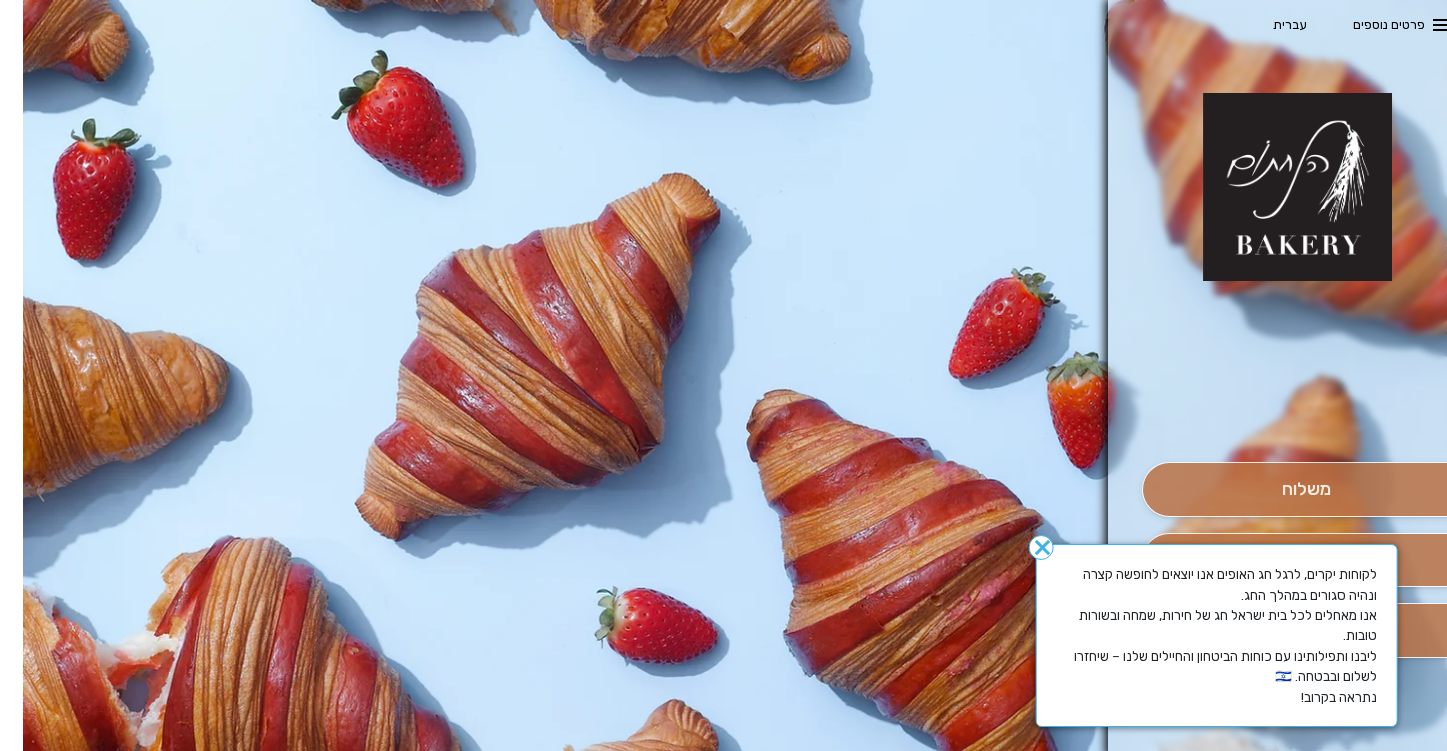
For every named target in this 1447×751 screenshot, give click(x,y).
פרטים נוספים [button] (1366, 24)
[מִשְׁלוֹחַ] (1283, 489)
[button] (1283, 406)
